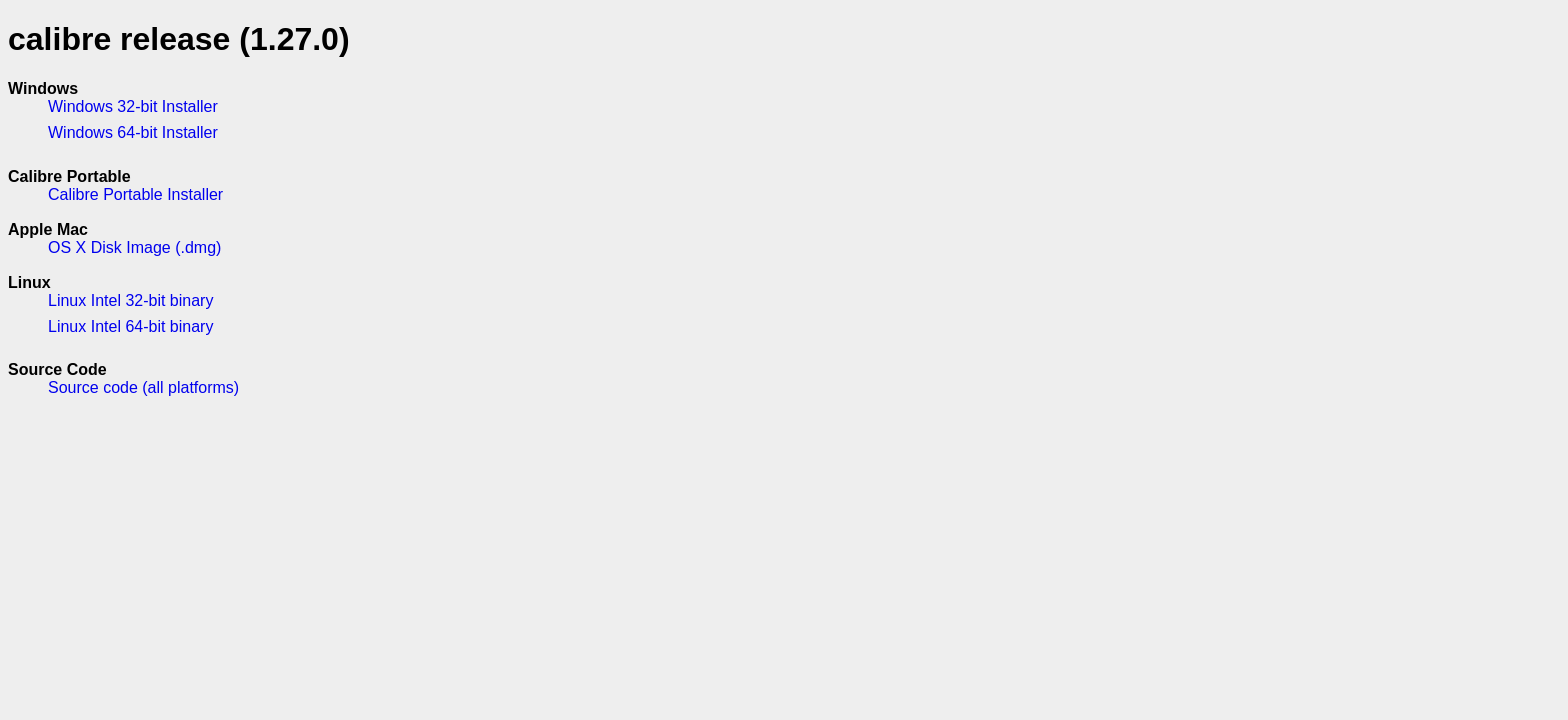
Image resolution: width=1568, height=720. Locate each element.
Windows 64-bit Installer (133, 132)
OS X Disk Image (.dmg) (134, 247)
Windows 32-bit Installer (133, 106)
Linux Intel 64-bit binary (130, 326)
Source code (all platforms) (143, 387)
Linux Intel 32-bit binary (130, 300)
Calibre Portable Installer (135, 194)
